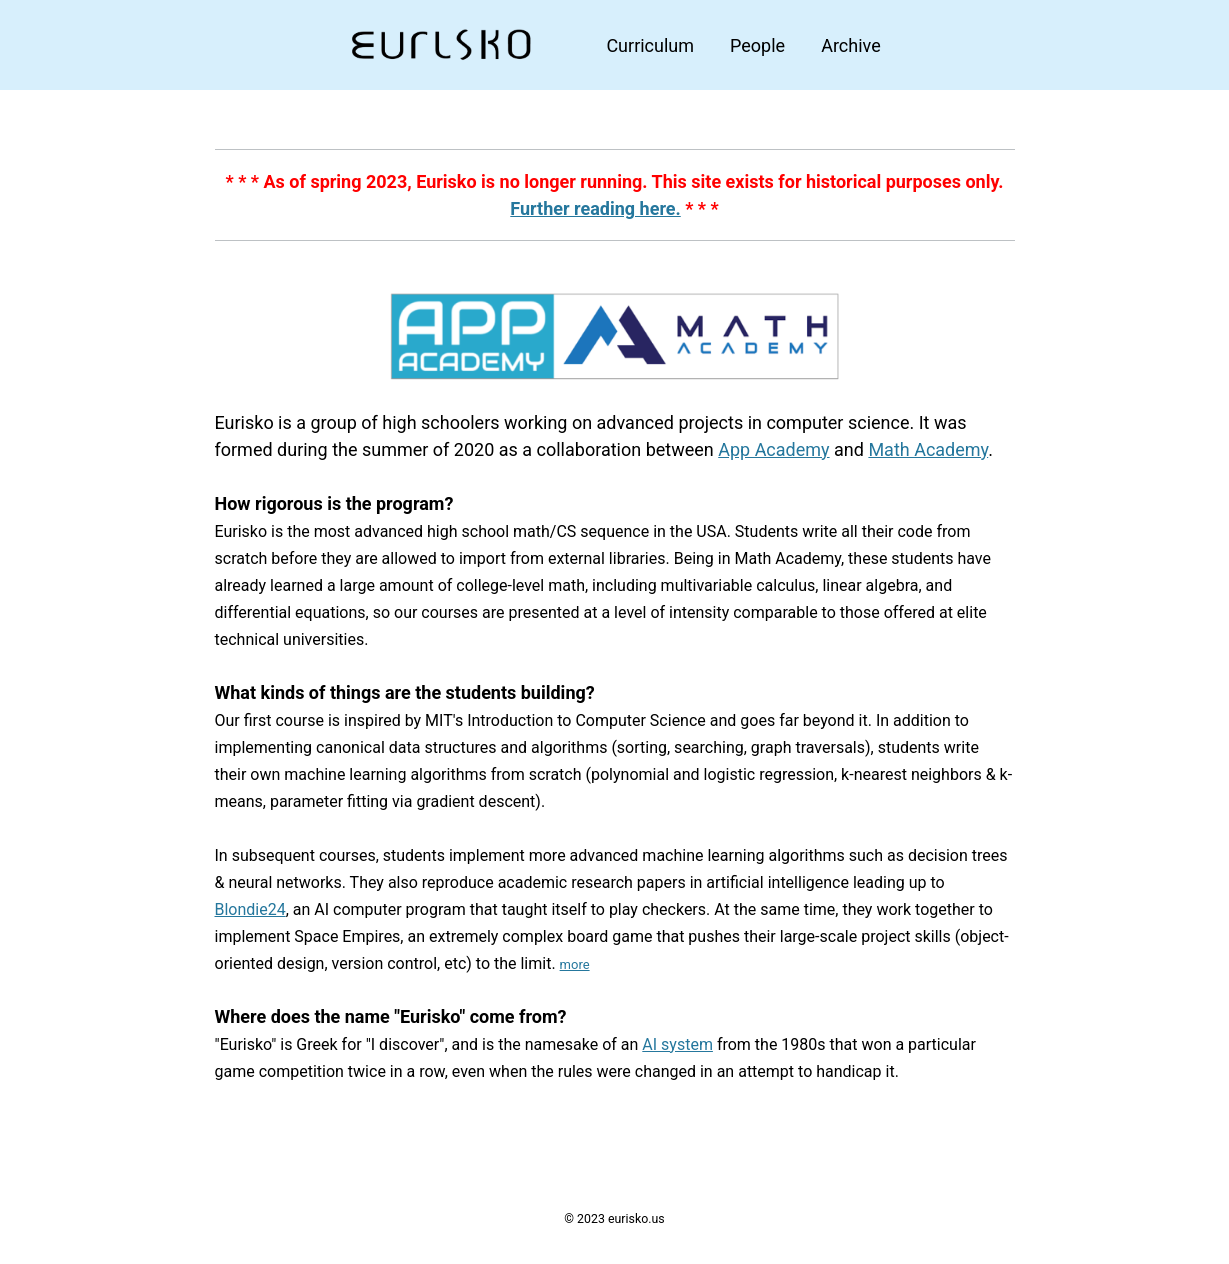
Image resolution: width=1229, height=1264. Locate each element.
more (575, 964)
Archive (851, 45)
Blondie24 (250, 909)
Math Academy (928, 449)
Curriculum (650, 45)
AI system (677, 1044)
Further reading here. (595, 208)
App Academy (773, 449)
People (757, 45)
